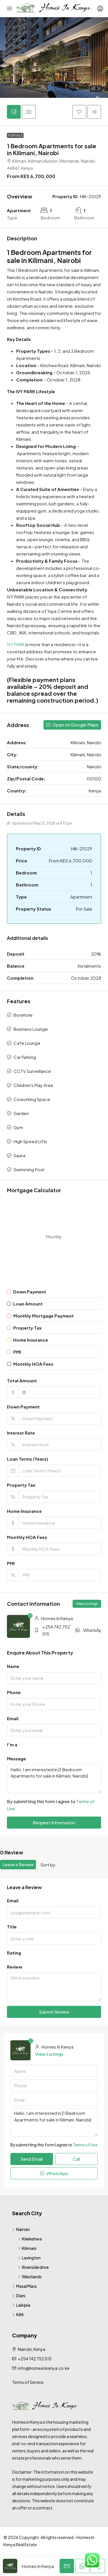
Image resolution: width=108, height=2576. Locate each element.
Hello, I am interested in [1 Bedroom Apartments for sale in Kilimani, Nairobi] (54, 1778)
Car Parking (25, 1057)
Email (12, 1718)
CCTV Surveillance (32, 1071)
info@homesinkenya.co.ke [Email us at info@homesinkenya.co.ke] (43, 2368)
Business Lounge (31, 1029)
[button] (54, 57)
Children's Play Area (33, 1085)
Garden (21, 1113)
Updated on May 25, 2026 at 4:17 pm (39, 823)
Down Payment (23, 1406)
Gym (18, 1127)
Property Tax (21, 1485)
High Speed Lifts (30, 1141)
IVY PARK (15, 644)
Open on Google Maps (72, 724)
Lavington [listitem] (29, 2257)
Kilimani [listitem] (27, 2248)
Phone (14, 1692)
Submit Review (54, 2011)
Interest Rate (21, 1432)
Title (12, 1926)
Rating (14, 1952)
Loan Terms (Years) (27, 1459)
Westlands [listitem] (30, 2276)
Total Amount (22, 1380)
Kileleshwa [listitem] (30, 2238)
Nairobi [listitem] (21, 2229)
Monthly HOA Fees (27, 1537)
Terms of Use (85, 2144)
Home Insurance (24, 1511)
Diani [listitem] (18, 2295)
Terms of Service (27, 2382)
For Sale (15, 135)
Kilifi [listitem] (18, 2314)
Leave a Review (18, 1864)
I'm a (12, 1744)
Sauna (19, 1155)
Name (13, 1666)
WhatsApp (94, 1630)
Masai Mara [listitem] (24, 2286)
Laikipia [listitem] (21, 2305)
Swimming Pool (29, 1169)
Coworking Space (32, 1099)
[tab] (14, 112)
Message (16, 1758)
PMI (11, 1563)
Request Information (54, 1822)
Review (14, 1966)
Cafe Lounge (27, 1043)
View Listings (87, 1603)
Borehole (23, 1015)
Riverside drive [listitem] (33, 2267)
